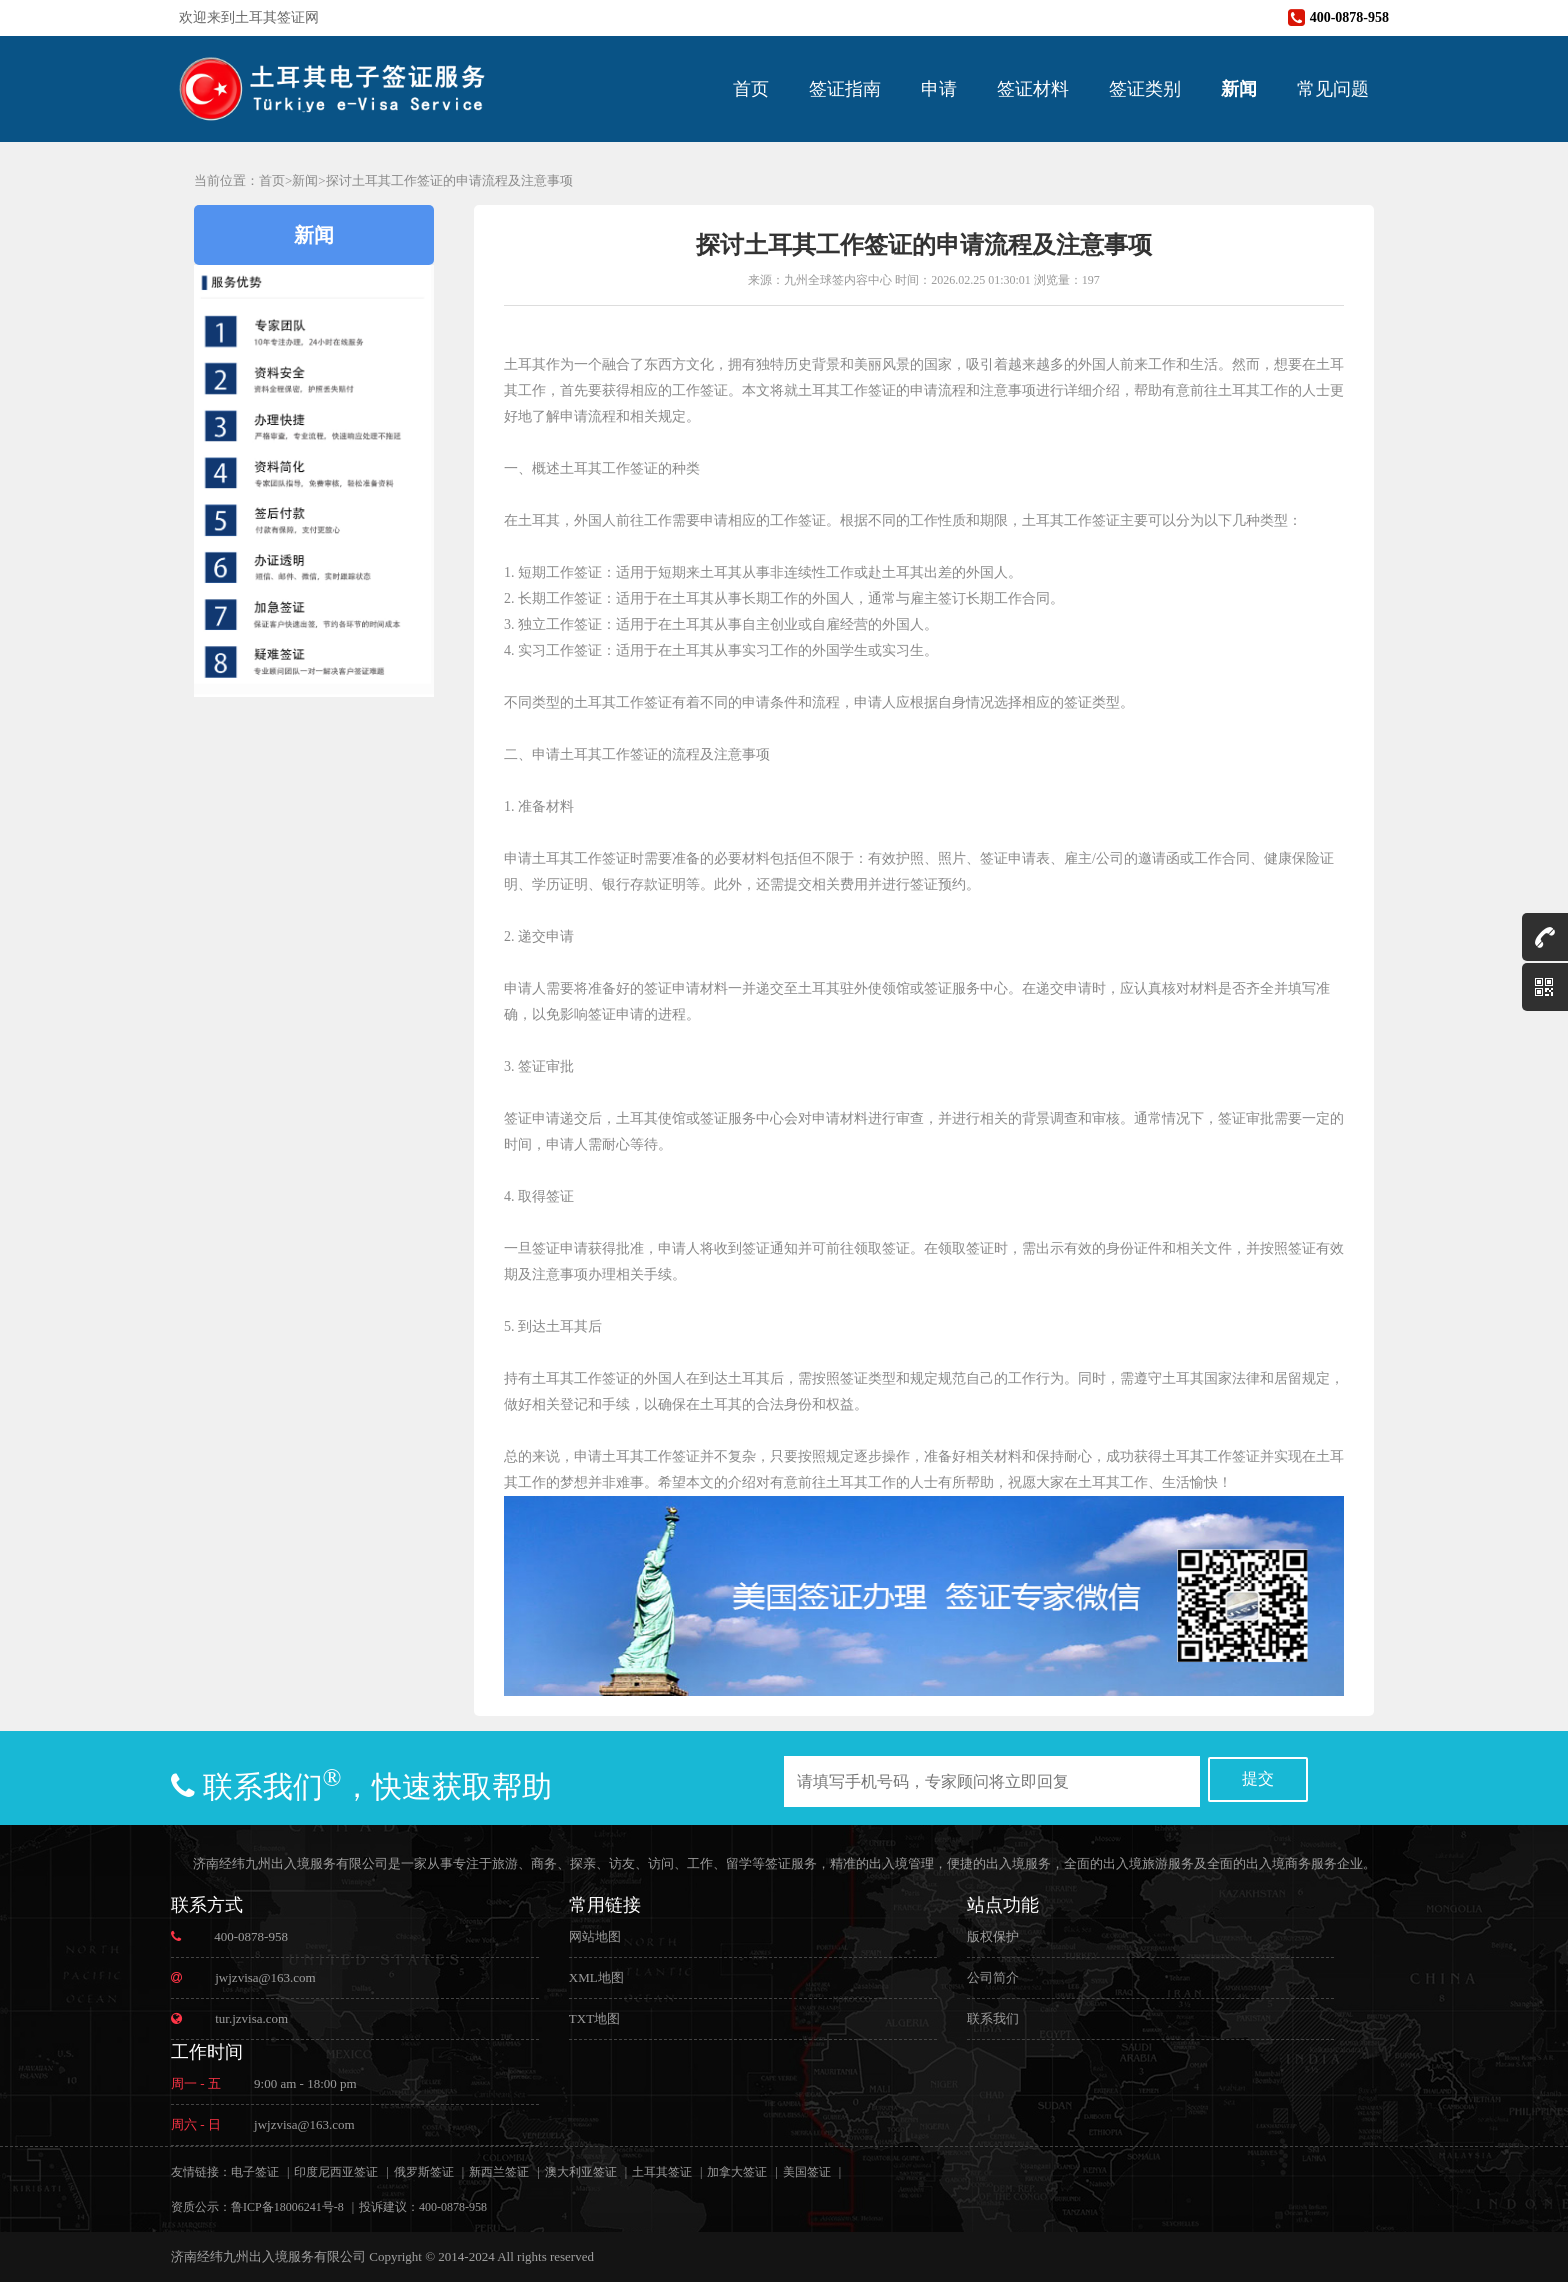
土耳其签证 (662, 2172)
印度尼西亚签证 (336, 2172)
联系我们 (993, 2018)
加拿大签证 (737, 2172)
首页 (751, 89)
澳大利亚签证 (581, 2172)
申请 (939, 89)
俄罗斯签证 (424, 2172)
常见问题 (1333, 89)
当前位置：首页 (239, 180)
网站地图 (595, 1936)
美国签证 (807, 2172)
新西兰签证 (499, 2172)
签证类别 (1145, 89)
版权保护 (993, 1936)
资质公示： (201, 2207)
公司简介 (993, 1977)
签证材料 (1033, 89)
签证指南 (845, 89)
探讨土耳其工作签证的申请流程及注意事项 (449, 180)
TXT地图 (594, 2018)
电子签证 (255, 2172)
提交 (1258, 1778)
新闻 (1239, 89)
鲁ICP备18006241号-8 (287, 2207)
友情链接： (201, 2172)
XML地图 (596, 1977)
